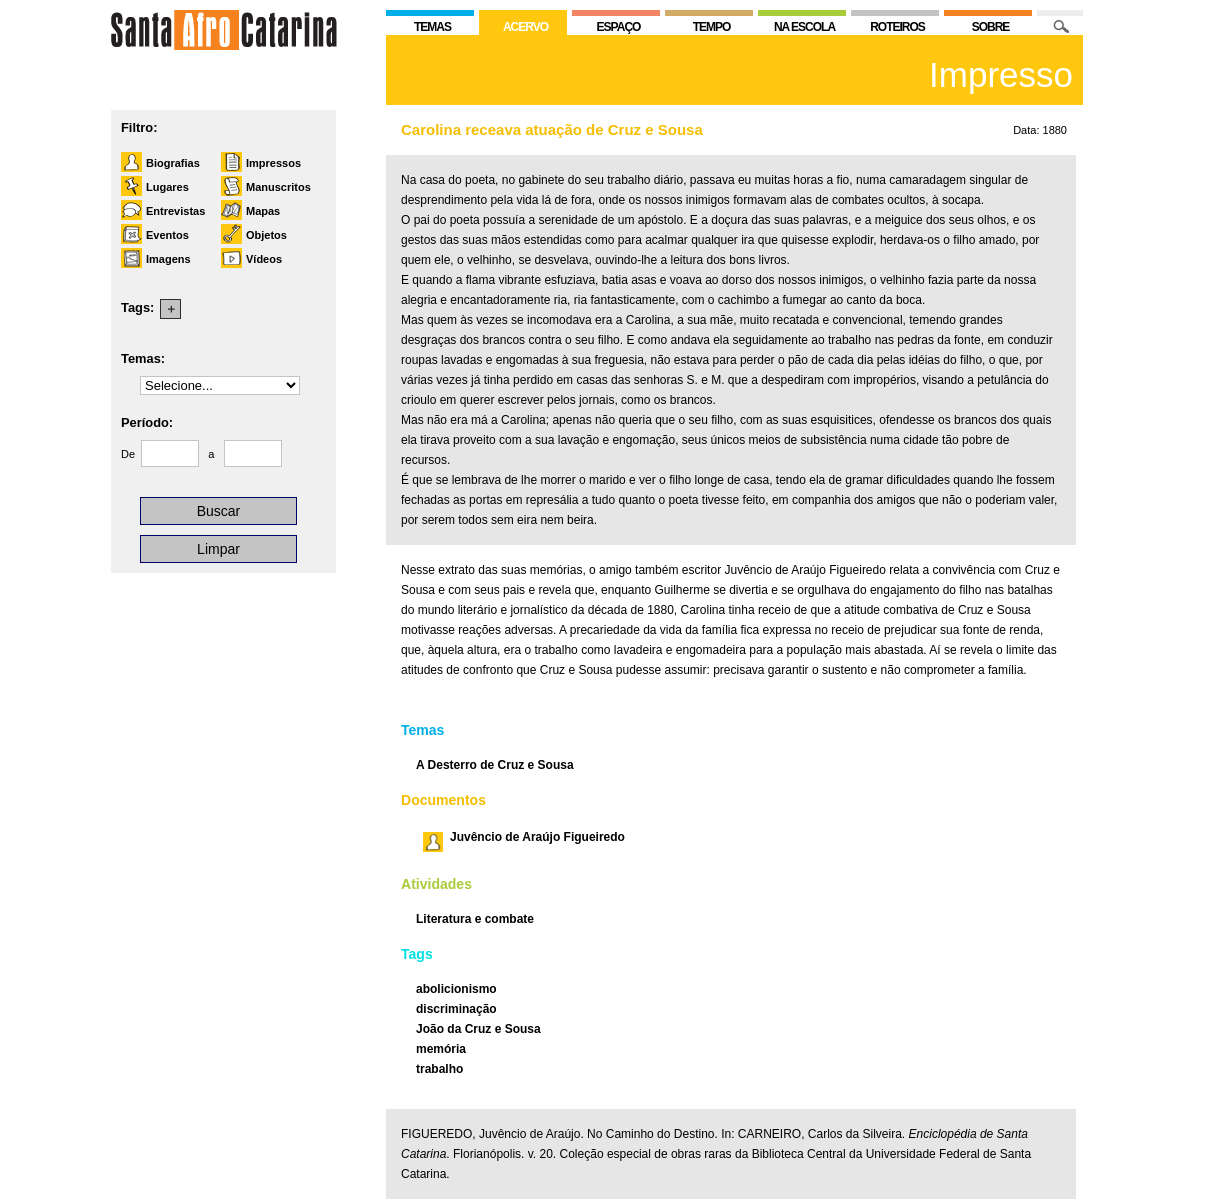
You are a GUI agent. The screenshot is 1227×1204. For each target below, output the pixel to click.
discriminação (456, 1009)
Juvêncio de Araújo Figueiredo (537, 837)
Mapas (263, 211)
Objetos (266, 235)
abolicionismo (456, 989)
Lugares (167, 187)
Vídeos (264, 259)
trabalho (439, 1069)
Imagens (168, 259)
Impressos (273, 163)
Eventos (167, 235)
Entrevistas (175, 211)
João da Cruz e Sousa (478, 1029)
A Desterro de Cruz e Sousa (495, 765)
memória (441, 1049)
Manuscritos (278, 187)
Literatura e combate (475, 919)
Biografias (173, 163)
